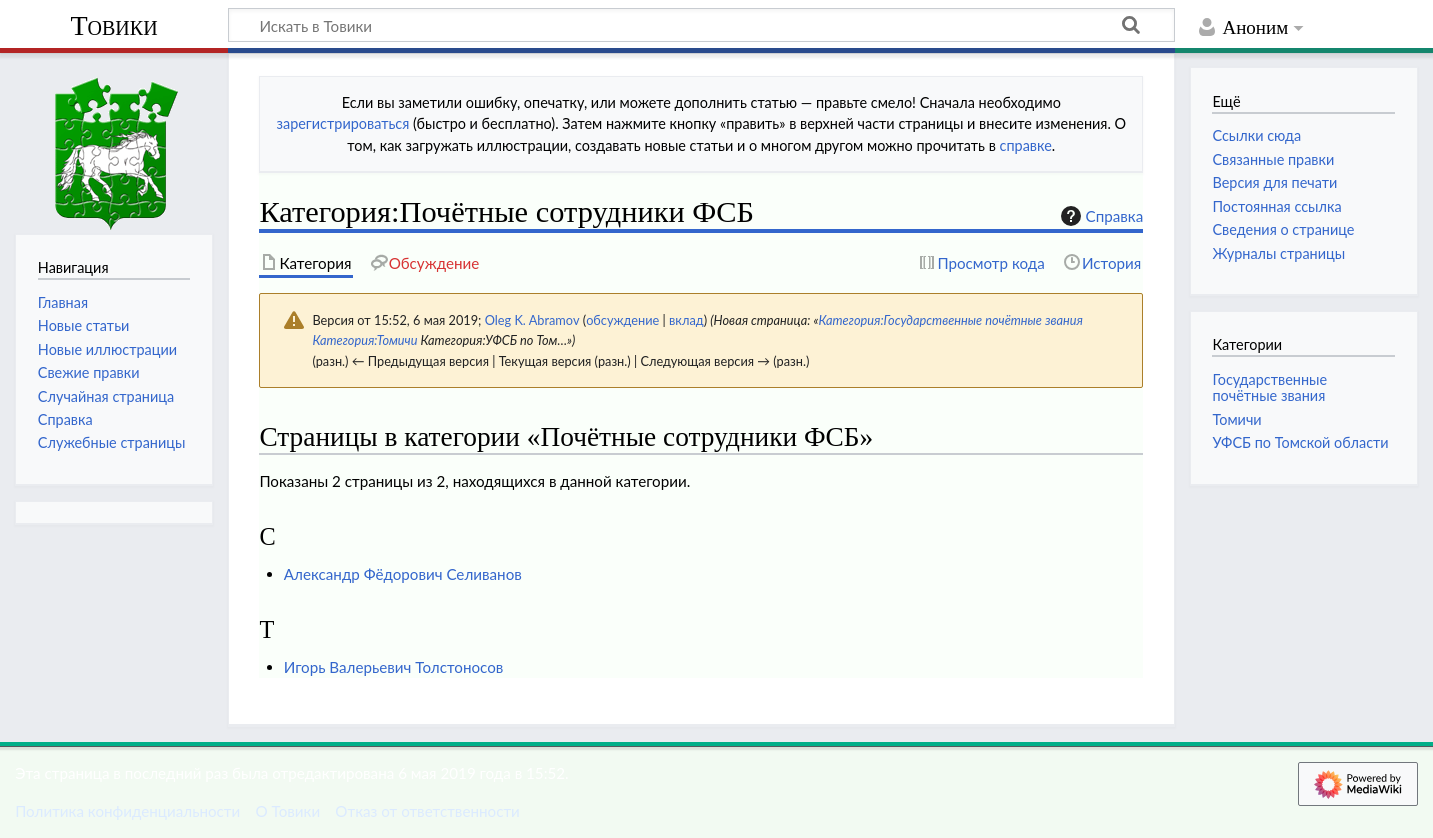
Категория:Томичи (364, 340)
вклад (686, 320)
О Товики (287, 811)
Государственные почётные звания (1269, 387)
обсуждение (622, 320)
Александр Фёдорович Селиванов (403, 574)
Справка (1100, 216)
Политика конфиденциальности (127, 811)
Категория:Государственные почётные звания (950, 320)
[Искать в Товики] (701, 25)
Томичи (1236, 419)
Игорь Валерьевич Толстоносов (394, 667)
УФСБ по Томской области (1300, 442)
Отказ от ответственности (427, 811)
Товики (113, 25)
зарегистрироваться (342, 123)
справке (1026, 145)
